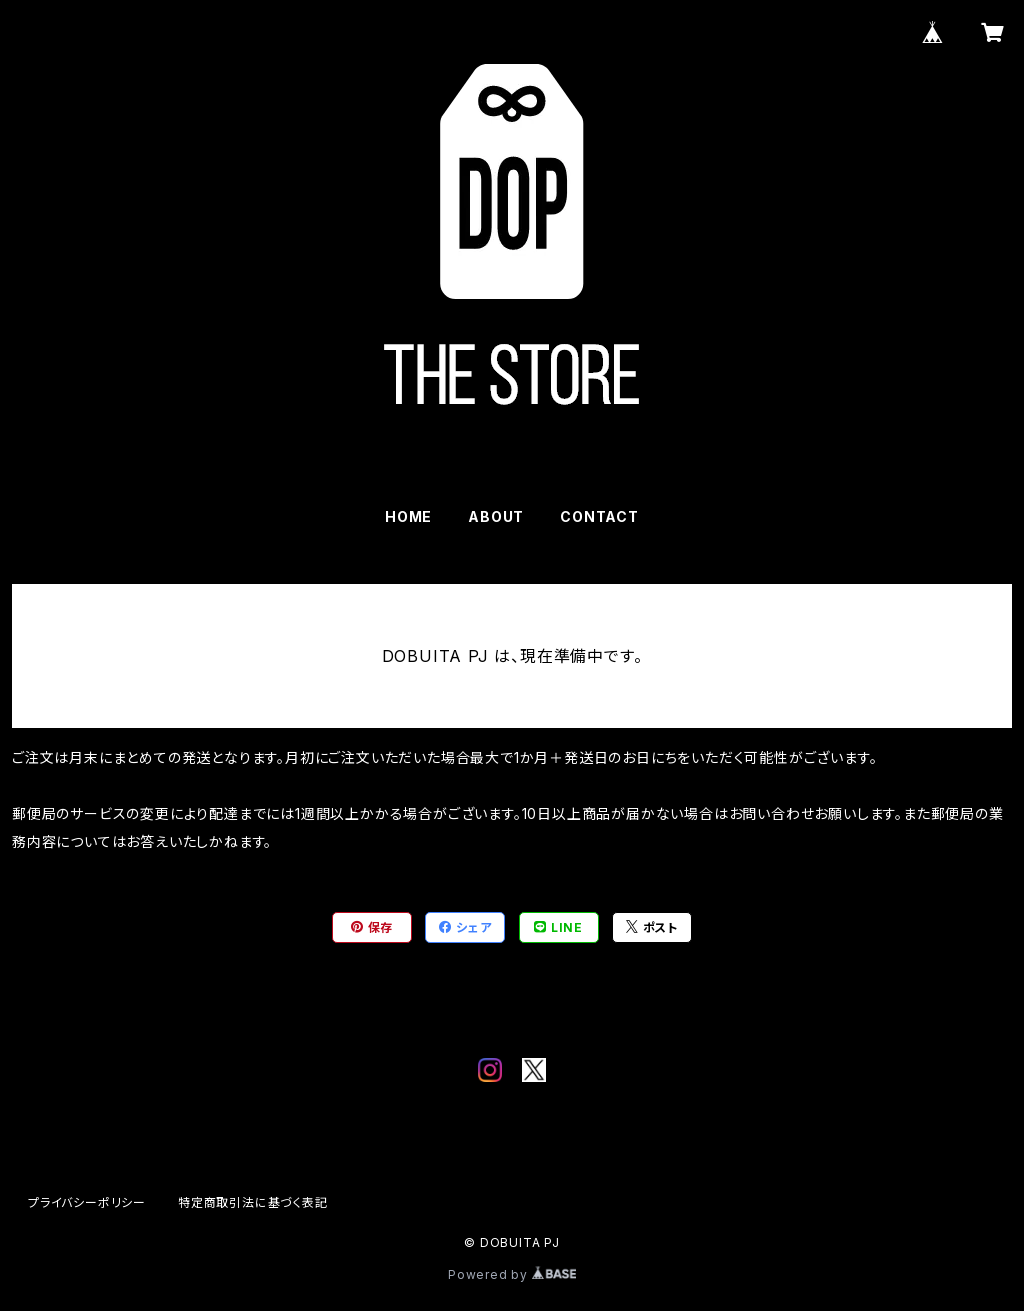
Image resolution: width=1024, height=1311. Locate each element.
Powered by (512, 1274)
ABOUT (496, 516)
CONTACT (599, 516)
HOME (408, 516)
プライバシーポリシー (87, 1202)
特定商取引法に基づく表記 (253, 1202)
